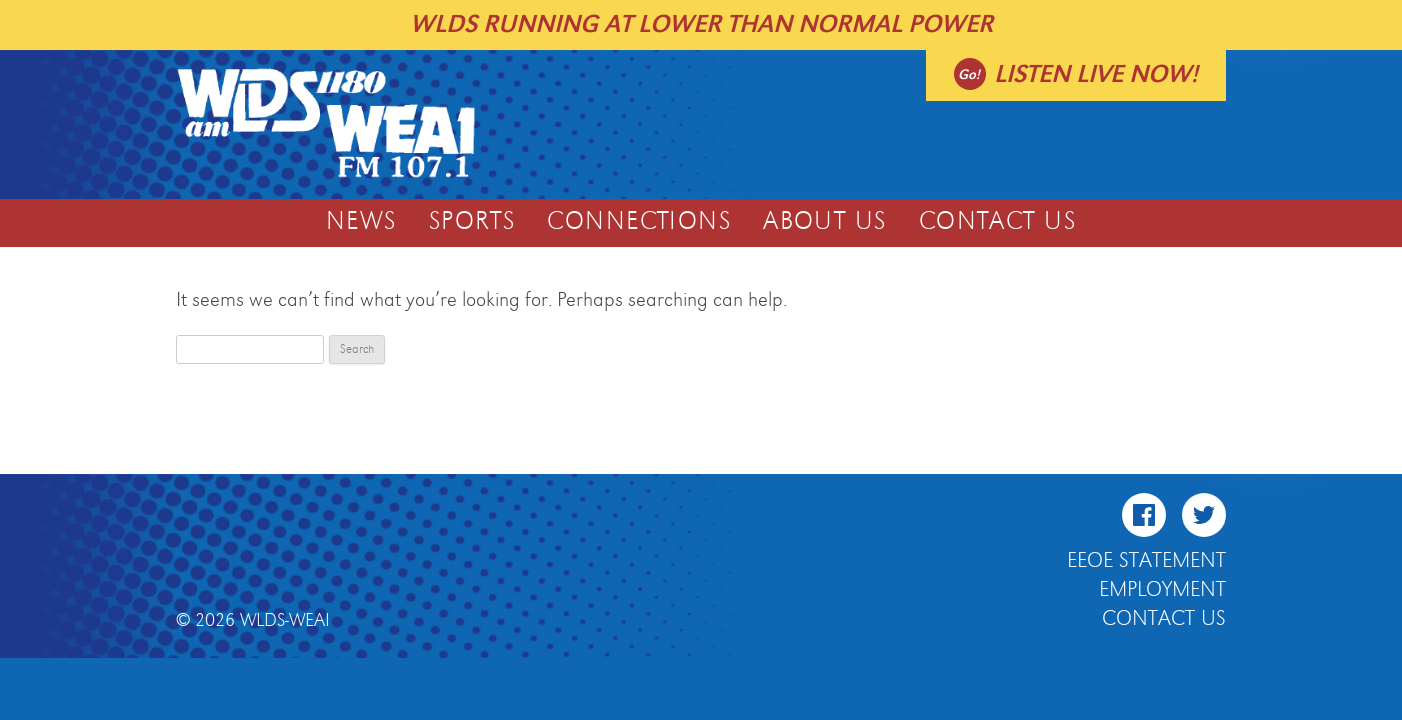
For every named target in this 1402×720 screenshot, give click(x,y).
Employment (1162, 590)
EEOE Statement (1146, 561)
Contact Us (997, 222)
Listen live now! (1096, 74)
